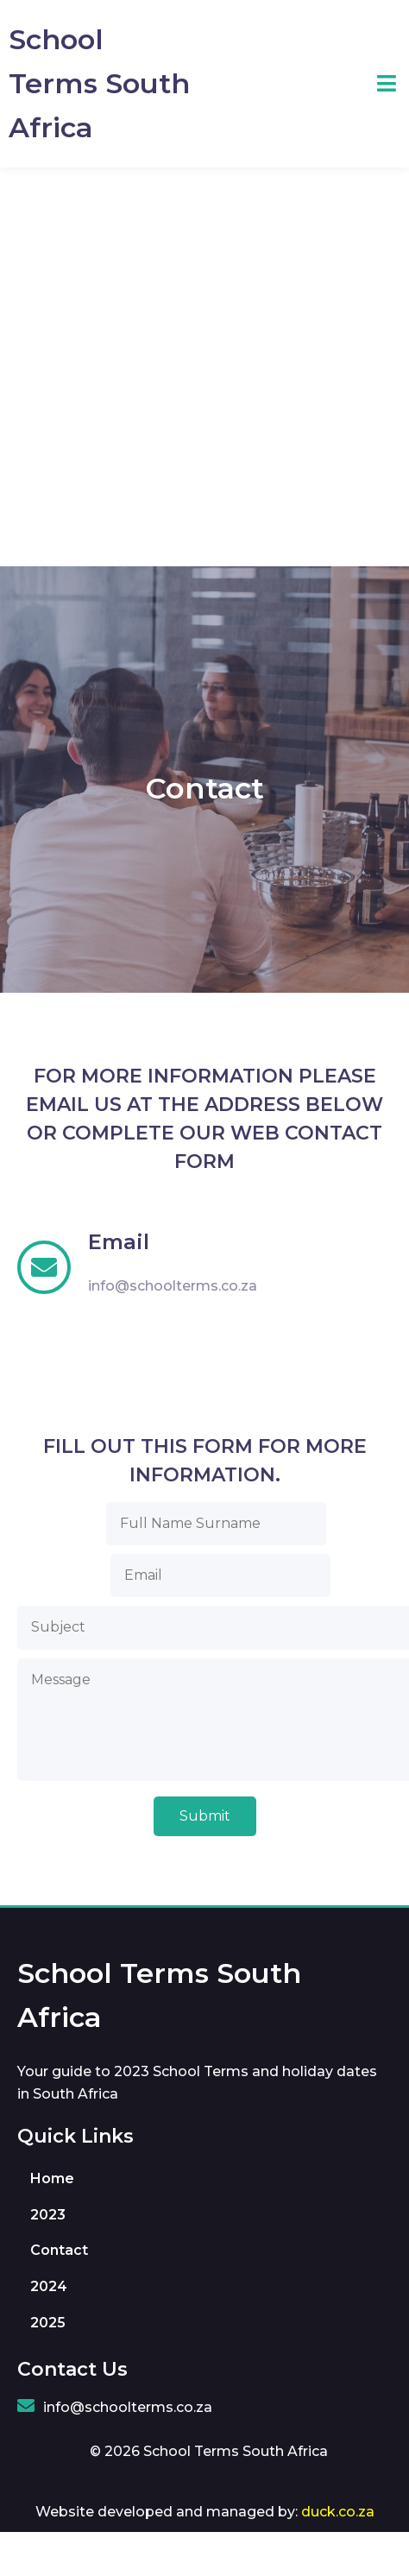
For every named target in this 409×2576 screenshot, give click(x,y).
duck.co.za (337, 2511)
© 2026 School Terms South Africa (209, 2451)
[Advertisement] (190, 367)
